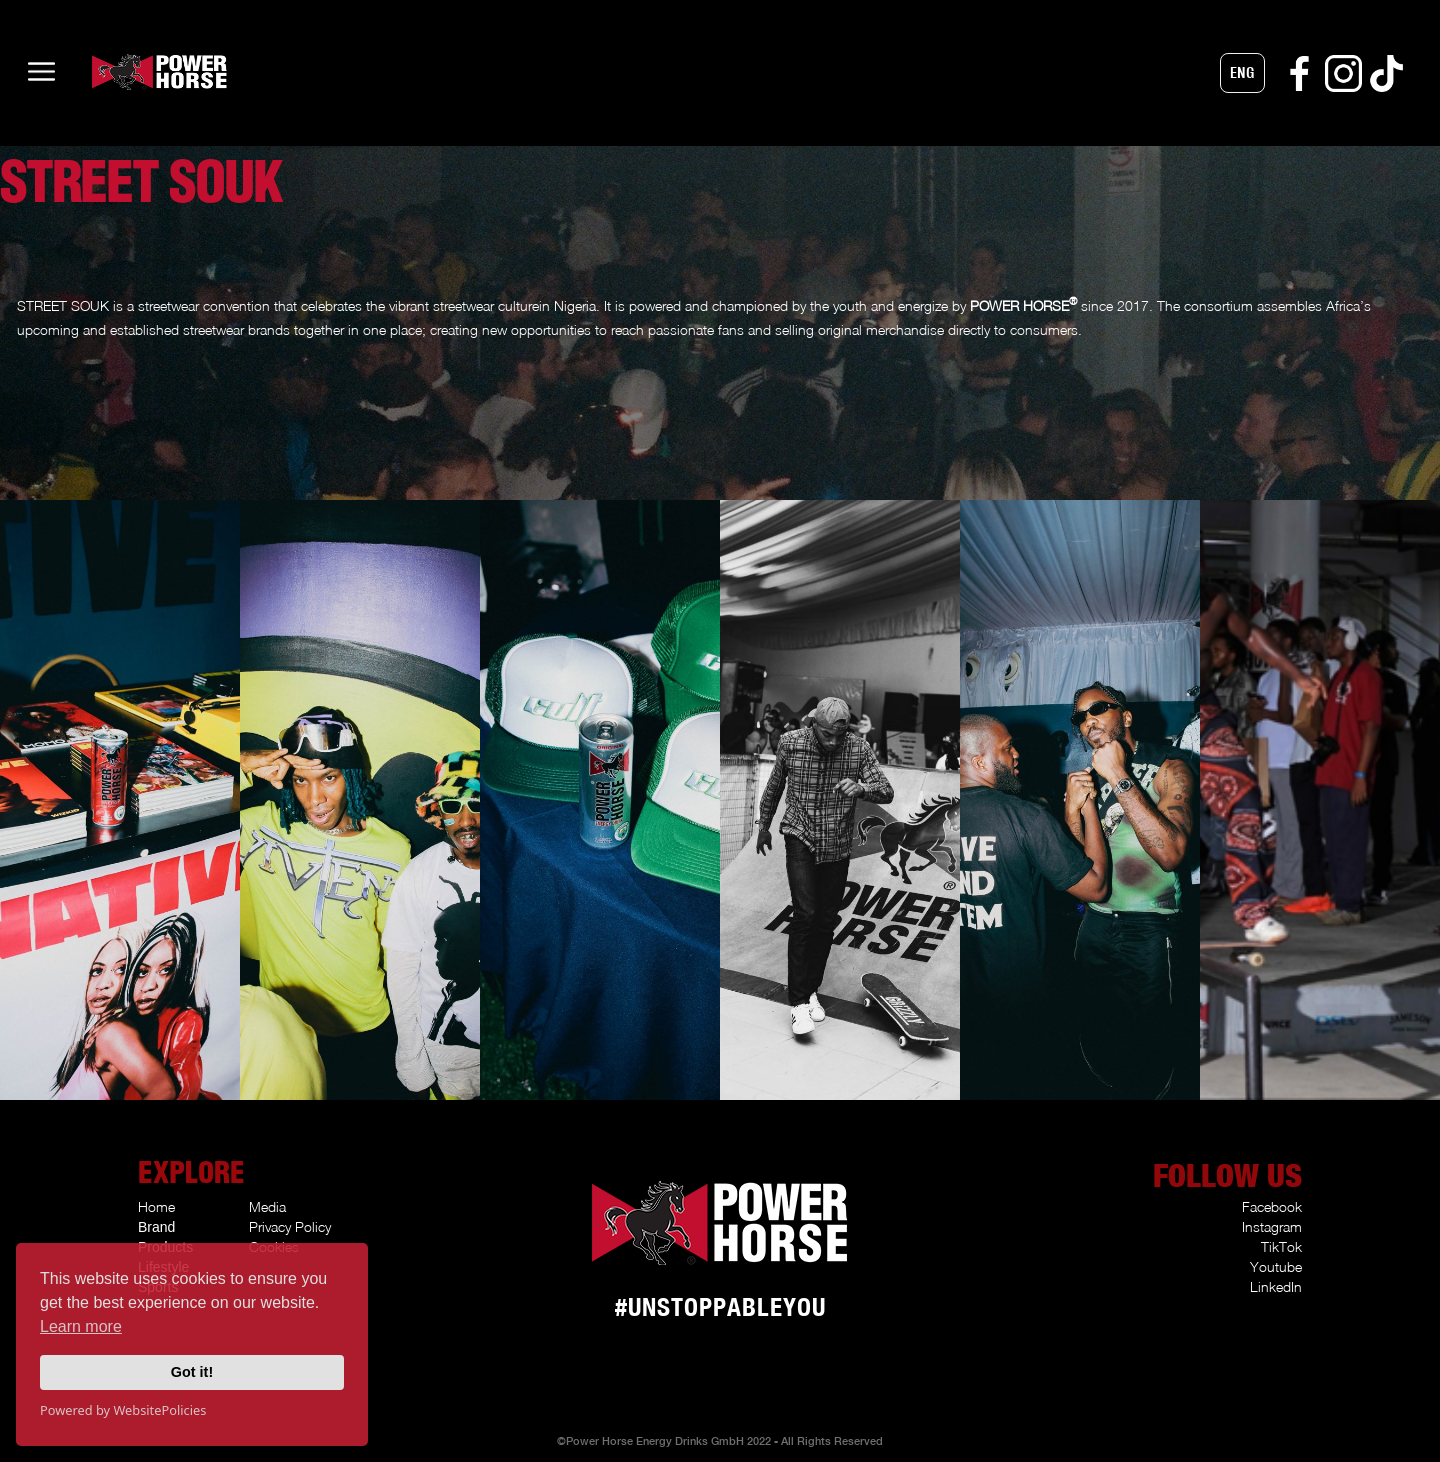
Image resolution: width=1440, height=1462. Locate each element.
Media (267, 1206)
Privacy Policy (290, 1226)
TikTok (1281, 1246)
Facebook (1272, 1206)
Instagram (1272, 1226)
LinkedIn (1276, 1286)
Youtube (1276, 1266)
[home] (121, 71)
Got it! (192, 1372)
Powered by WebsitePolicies (123, 1410)
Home (156, 1206)
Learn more (81, 1326)
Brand (156, 1227)
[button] (1242, 73)
